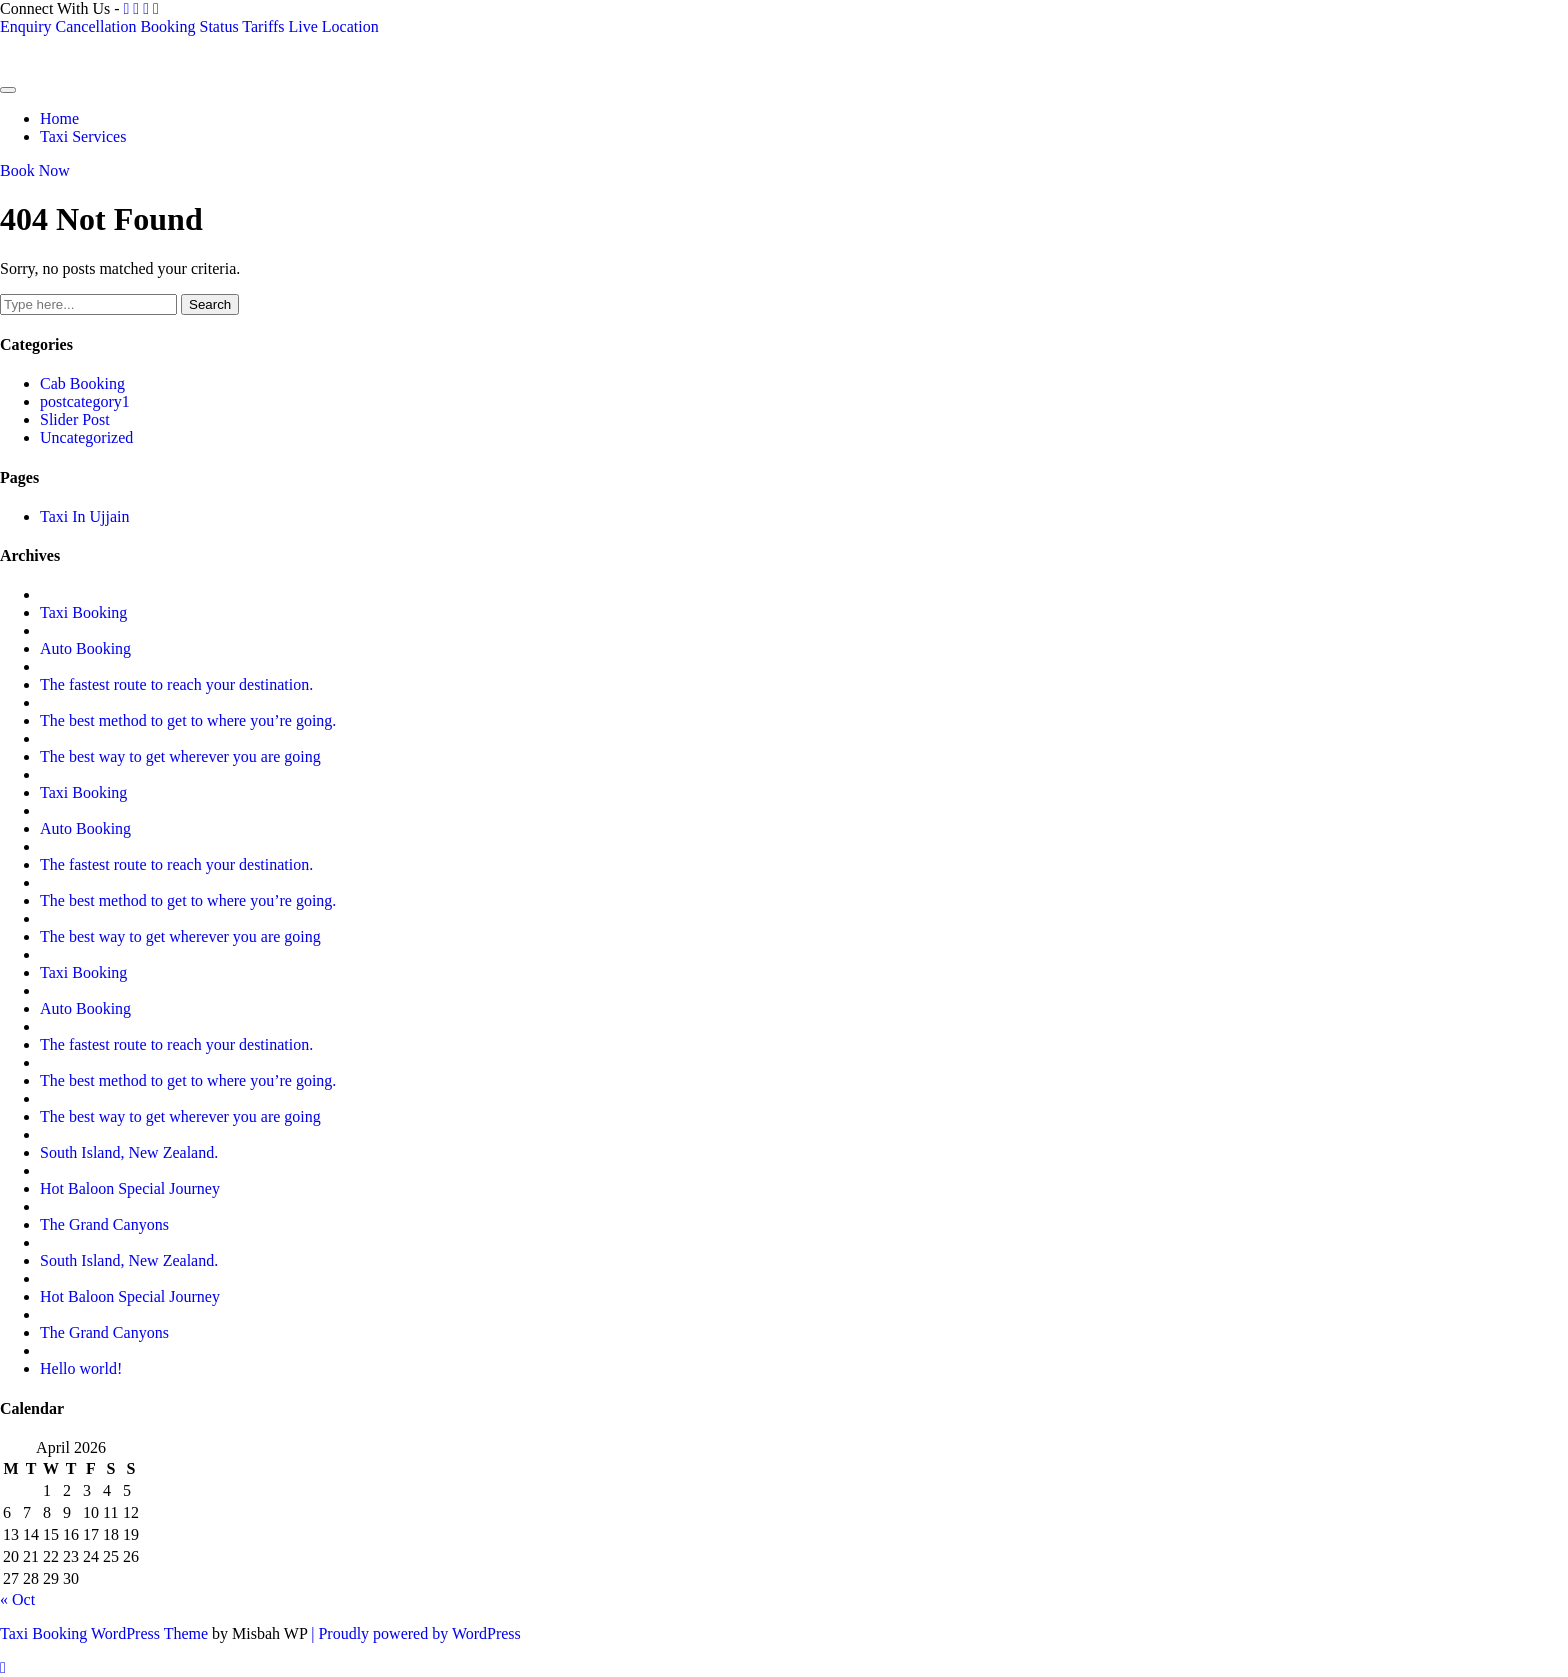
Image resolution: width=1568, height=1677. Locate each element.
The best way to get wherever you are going (180, 756)
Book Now (35, 170)
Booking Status (189, 26)
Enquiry (26, 26)
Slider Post (75, 419)
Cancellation (96, 26)
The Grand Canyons (104, 1224)
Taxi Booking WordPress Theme (106, 1633)
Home (59, 118)
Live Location (333, 26)
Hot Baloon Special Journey (130, 1188)
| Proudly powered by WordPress (416, 1633)
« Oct (17, 1599)
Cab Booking (82, 383)
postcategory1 (85, 401)
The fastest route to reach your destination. (176, 684)
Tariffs (263, 26)
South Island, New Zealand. (129, 1152)
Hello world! (81, 1368)
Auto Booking (85, 648)
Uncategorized (86, 437)
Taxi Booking (83, 612)
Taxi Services (83, 136)
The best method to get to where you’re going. (188, 720)
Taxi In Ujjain (85, 516)
